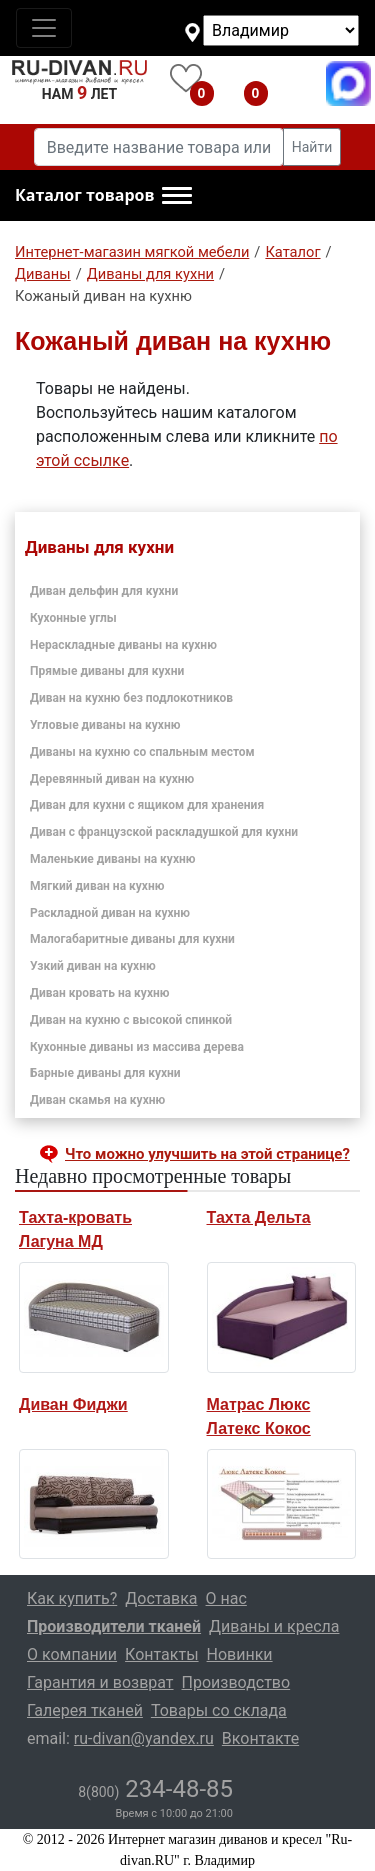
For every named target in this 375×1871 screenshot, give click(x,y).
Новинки (240, 1654)
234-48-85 (155, 1789)
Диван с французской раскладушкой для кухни (164, 832)
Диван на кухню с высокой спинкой (131, 1020)
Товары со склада (219, 1710)
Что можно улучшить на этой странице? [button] (207, 1154)
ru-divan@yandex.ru (144, 1738)
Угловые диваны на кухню (105, 725)
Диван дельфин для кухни (104, 591)
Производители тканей (114, 1626)
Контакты (161, 1654)
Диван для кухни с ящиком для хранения (147, 805)
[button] (103, 196)
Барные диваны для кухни (105, 1073)
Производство (236, 1682)
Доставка (161, 1598)
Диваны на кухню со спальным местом (142, 752)
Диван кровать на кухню (100, 993)
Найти (312, 147)
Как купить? (72, 1598)
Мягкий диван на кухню (97, 886)
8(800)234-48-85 (294, 83)
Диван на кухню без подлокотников (131, 698)
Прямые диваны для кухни (107, 671)
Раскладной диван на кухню (110, 913)
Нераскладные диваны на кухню (123, 645)
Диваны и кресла (274, 1626)
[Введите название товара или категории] (159, 147)
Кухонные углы (73, 618)
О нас (226, 1598)
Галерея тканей (85, 1710)
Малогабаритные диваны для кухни (132, 939)
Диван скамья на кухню (97, 1100)
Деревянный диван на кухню (112, 779)
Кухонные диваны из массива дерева (137, 1047)
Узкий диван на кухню (93, 966)
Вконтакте (260, 1738)
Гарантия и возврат (100, 1682)
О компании (72, 1654)
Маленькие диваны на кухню (113, 859)
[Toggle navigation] (44, 28)
